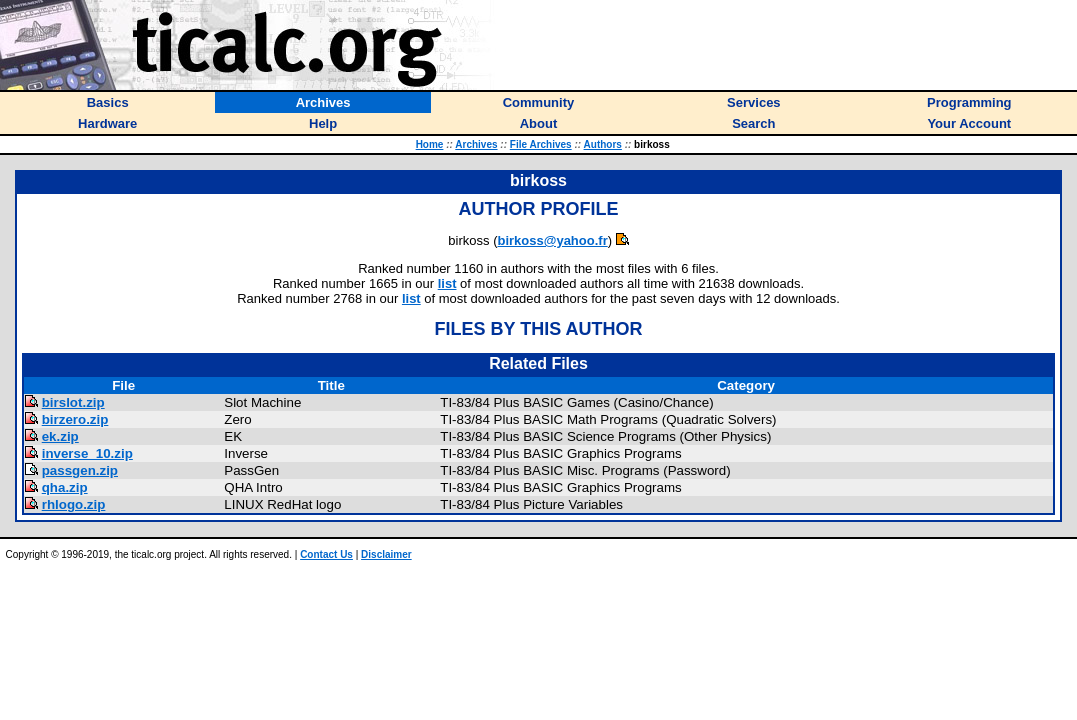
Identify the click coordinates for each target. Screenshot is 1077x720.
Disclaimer (386, 554)
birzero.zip (75, 419)
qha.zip (65, 487)
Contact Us (326, 554)
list (447, 283)
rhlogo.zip (74, 504)
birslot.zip (73, 402)
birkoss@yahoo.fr (552, 240)
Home (430, 144)
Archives (476, 144)
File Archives (541, 144)
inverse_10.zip (87, 453)
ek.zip (60, 436)
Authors (603, 144)
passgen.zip (80, 470)
